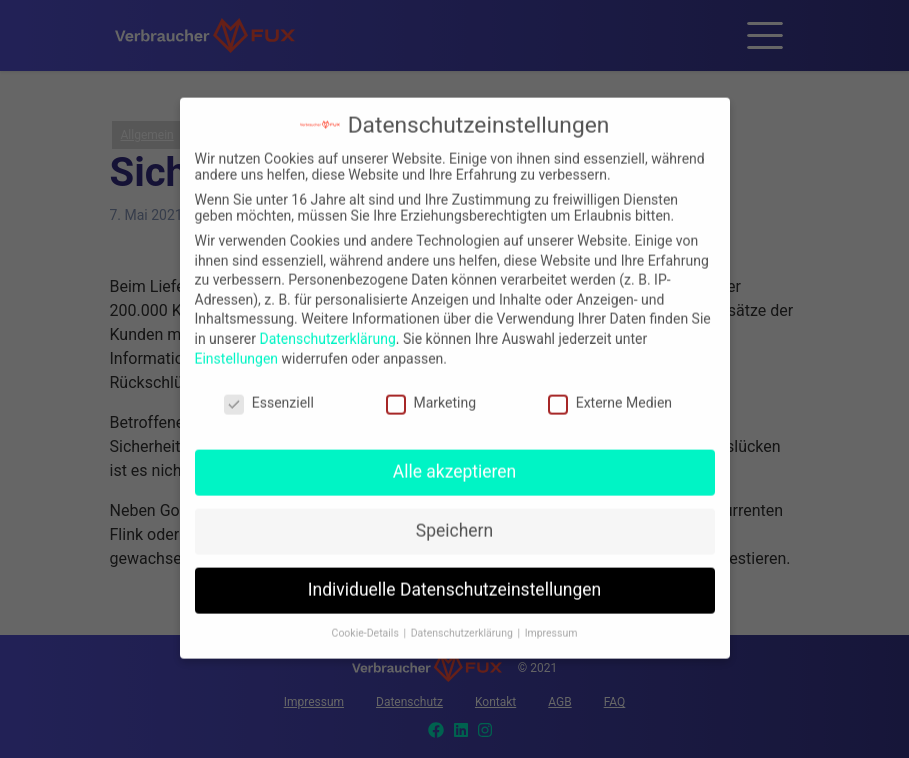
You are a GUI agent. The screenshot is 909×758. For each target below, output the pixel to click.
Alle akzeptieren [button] (455, 459)
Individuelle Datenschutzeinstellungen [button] (454, 577)
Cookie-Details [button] (367, 620)
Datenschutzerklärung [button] (463, 620)
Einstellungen (237, 346)
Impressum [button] (551, 620)
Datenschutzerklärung (327, 326)
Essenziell (269, 391)
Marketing (431, 391)
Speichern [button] (454, 518)
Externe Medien (610, 391)
